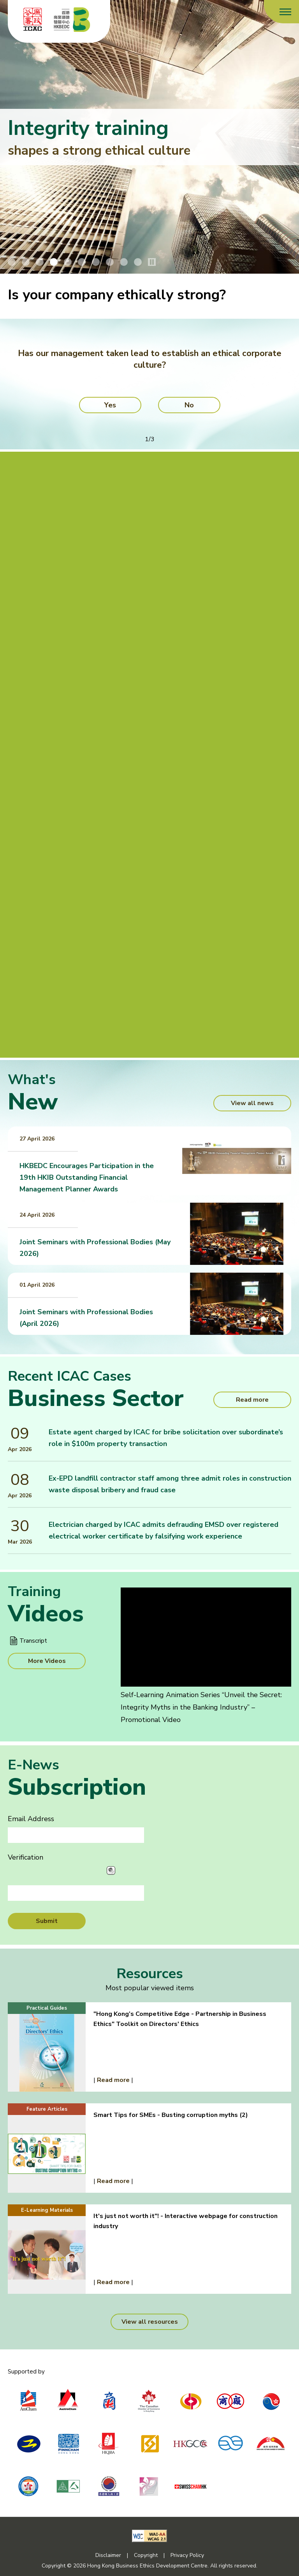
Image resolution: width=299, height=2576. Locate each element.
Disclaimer (108, 2555)
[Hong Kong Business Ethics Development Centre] (72, 19)
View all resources (149, 2322)
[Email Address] (76, 1835)
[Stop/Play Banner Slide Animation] (152, 262)
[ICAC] (32, 19)
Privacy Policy (187, 2555)
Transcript (33, 1640)
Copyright (146, 2555)
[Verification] (76, 1893)
